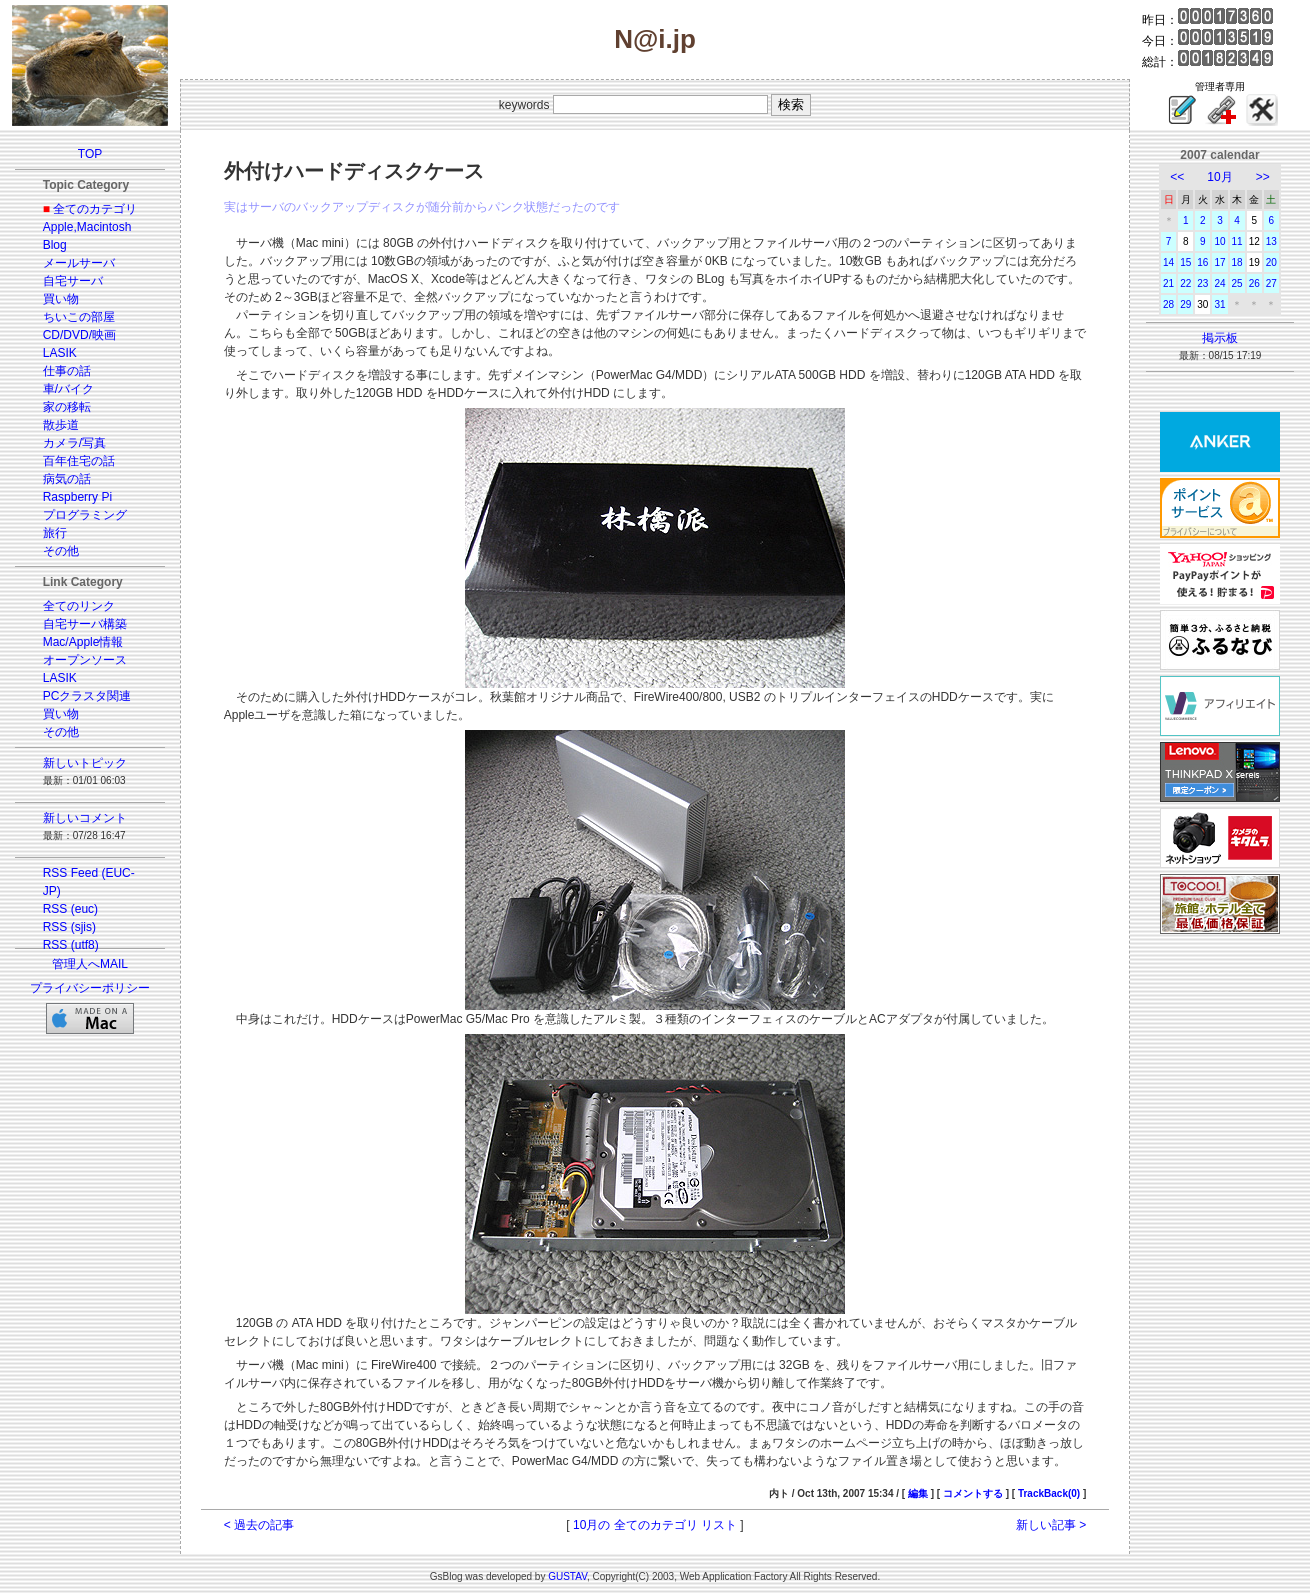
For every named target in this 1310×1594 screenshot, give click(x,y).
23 (1202, 283)
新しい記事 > (1051, 1525)
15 (1185, 262)
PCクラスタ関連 (87, 696)
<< (1177, 177)
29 (1185, 304)
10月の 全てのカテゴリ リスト (655, 1525)
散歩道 (61, 425)
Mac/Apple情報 (83, 642)
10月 (1219, 177)
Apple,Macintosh (87, 227)
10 (1219, 241)
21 (1168, 283)
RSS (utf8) (71, 945)
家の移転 (67, 407)
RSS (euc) (70, 909)
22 (1185, 283)
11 (1237, 241)
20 (1271, 262)
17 (1219, 262)
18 (1237, 262)
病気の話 (67, 479)
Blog (55, 245)
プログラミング (85, 515)
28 (1168, 304)
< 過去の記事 (259, 1525)
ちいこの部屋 (79, 317)
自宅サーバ (73, 281)
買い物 (61, 299)
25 (1237, 283)
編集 (918, 1493)
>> (1263, 177)
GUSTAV (567, 1576)
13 (1271, 241)
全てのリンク (79, 606)
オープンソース (85, 660)
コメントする (973, 1493)
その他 (61, 551)
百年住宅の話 (79, 461)
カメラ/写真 (74, 443)
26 (1254, 283)
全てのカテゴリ (95, 209)
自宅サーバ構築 (85, 624)
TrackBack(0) (1049, 1493)
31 (1219, 304)
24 (1219, 283)
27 (1271, 283)
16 (1202, 262)
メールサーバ (79, 263)
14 (1168, 262)
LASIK (60, 353)
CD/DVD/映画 (79, 335)
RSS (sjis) (69, 927)
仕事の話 (67, 371)
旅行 (55, 533)
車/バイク (68, 389)
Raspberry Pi (77, 497)
